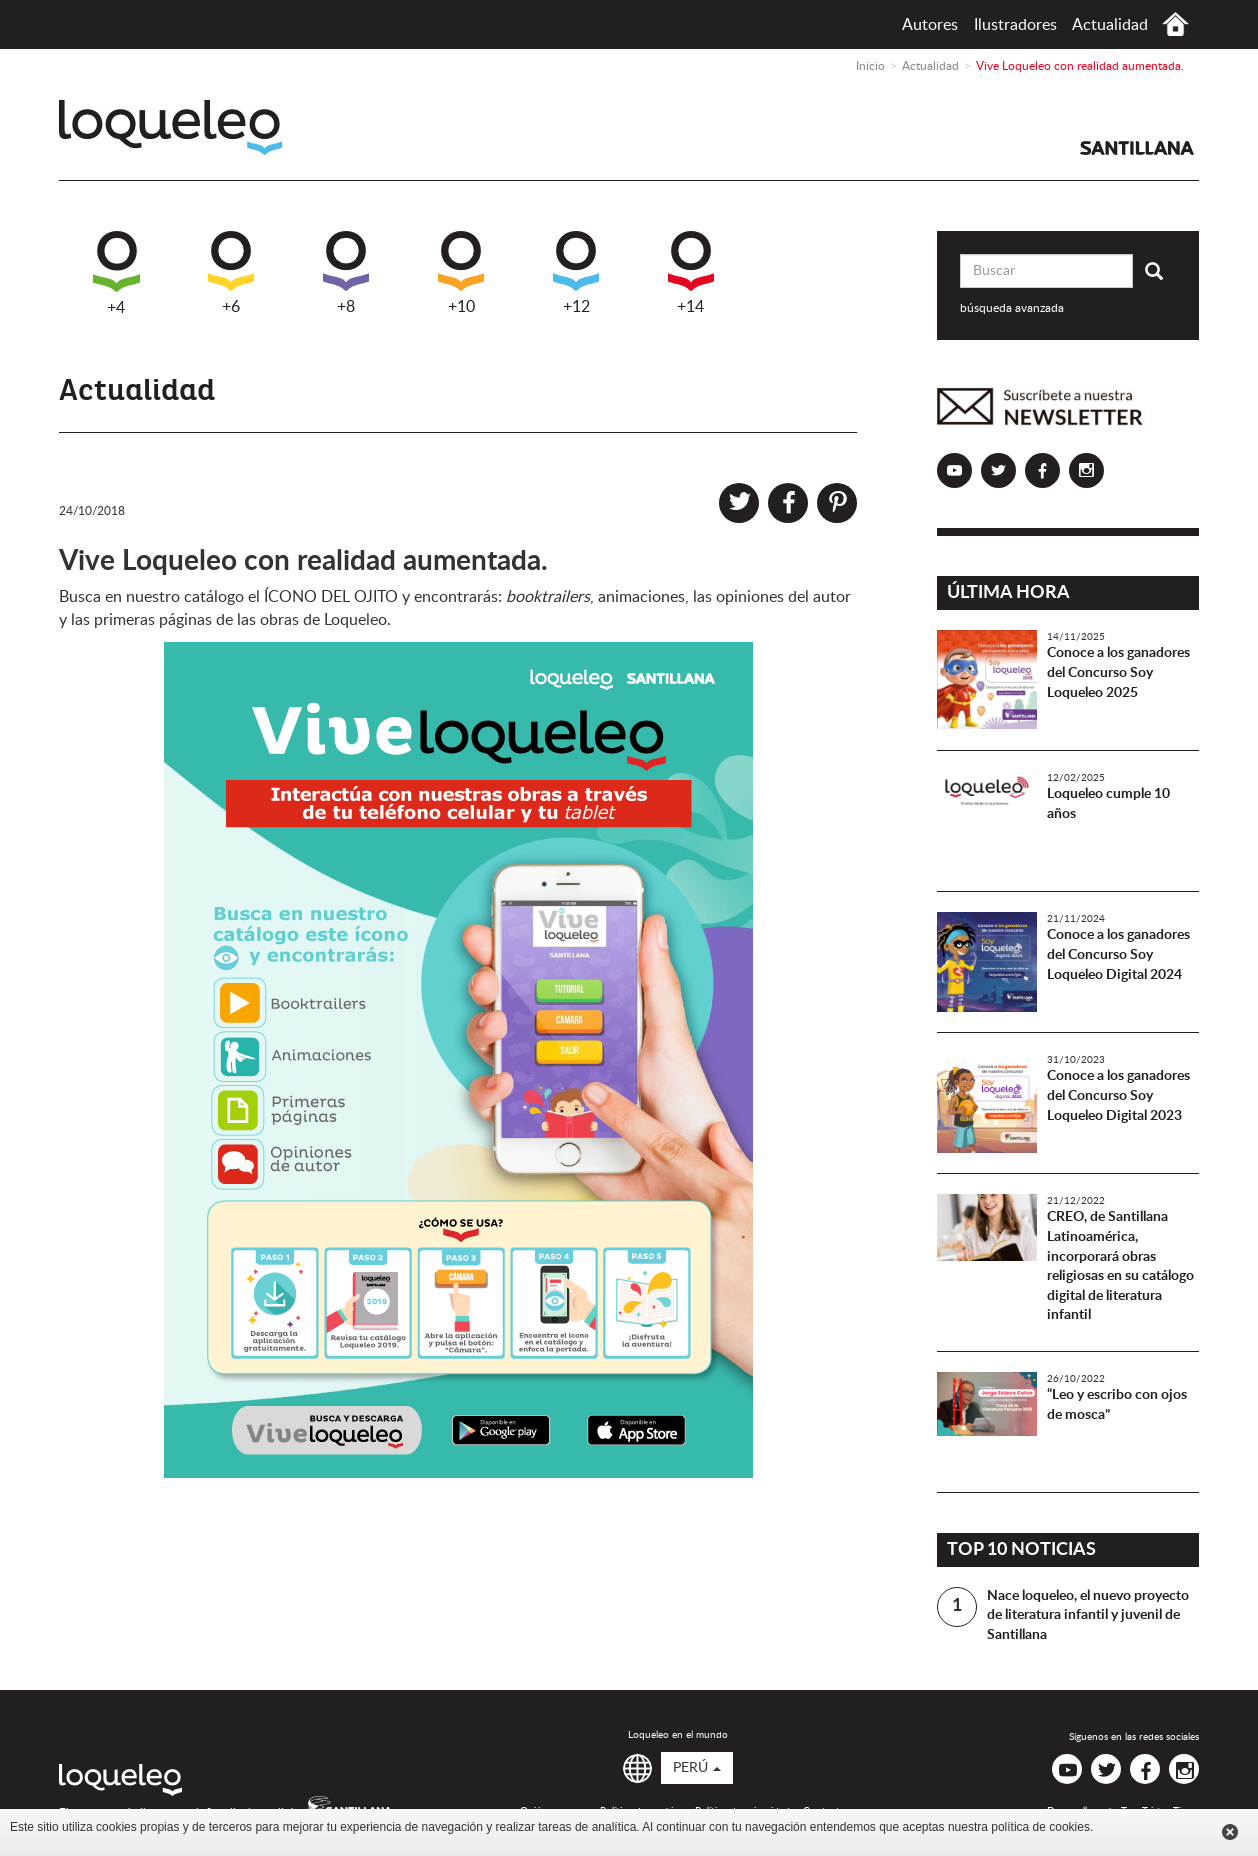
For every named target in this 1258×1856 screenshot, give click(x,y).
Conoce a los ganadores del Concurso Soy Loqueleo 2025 (1118, 672)
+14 (691, 273)
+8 (346, 273)
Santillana (1137, 148)
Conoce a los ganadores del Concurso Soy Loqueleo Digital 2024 (1118, 954)
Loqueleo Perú (170, 127)
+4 (116, 273)
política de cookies (1040, 1827)
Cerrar (1230, 1832)
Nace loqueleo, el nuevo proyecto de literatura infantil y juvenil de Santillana (1088, 1615)
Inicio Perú (1175, 24)
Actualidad (1110, 25)
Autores (930, 25)
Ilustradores (1015, 25)
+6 (231, 273)
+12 (576, 273)
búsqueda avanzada (1012, 308)
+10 (461, 273)
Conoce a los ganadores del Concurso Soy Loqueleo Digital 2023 (1118, 1095)
